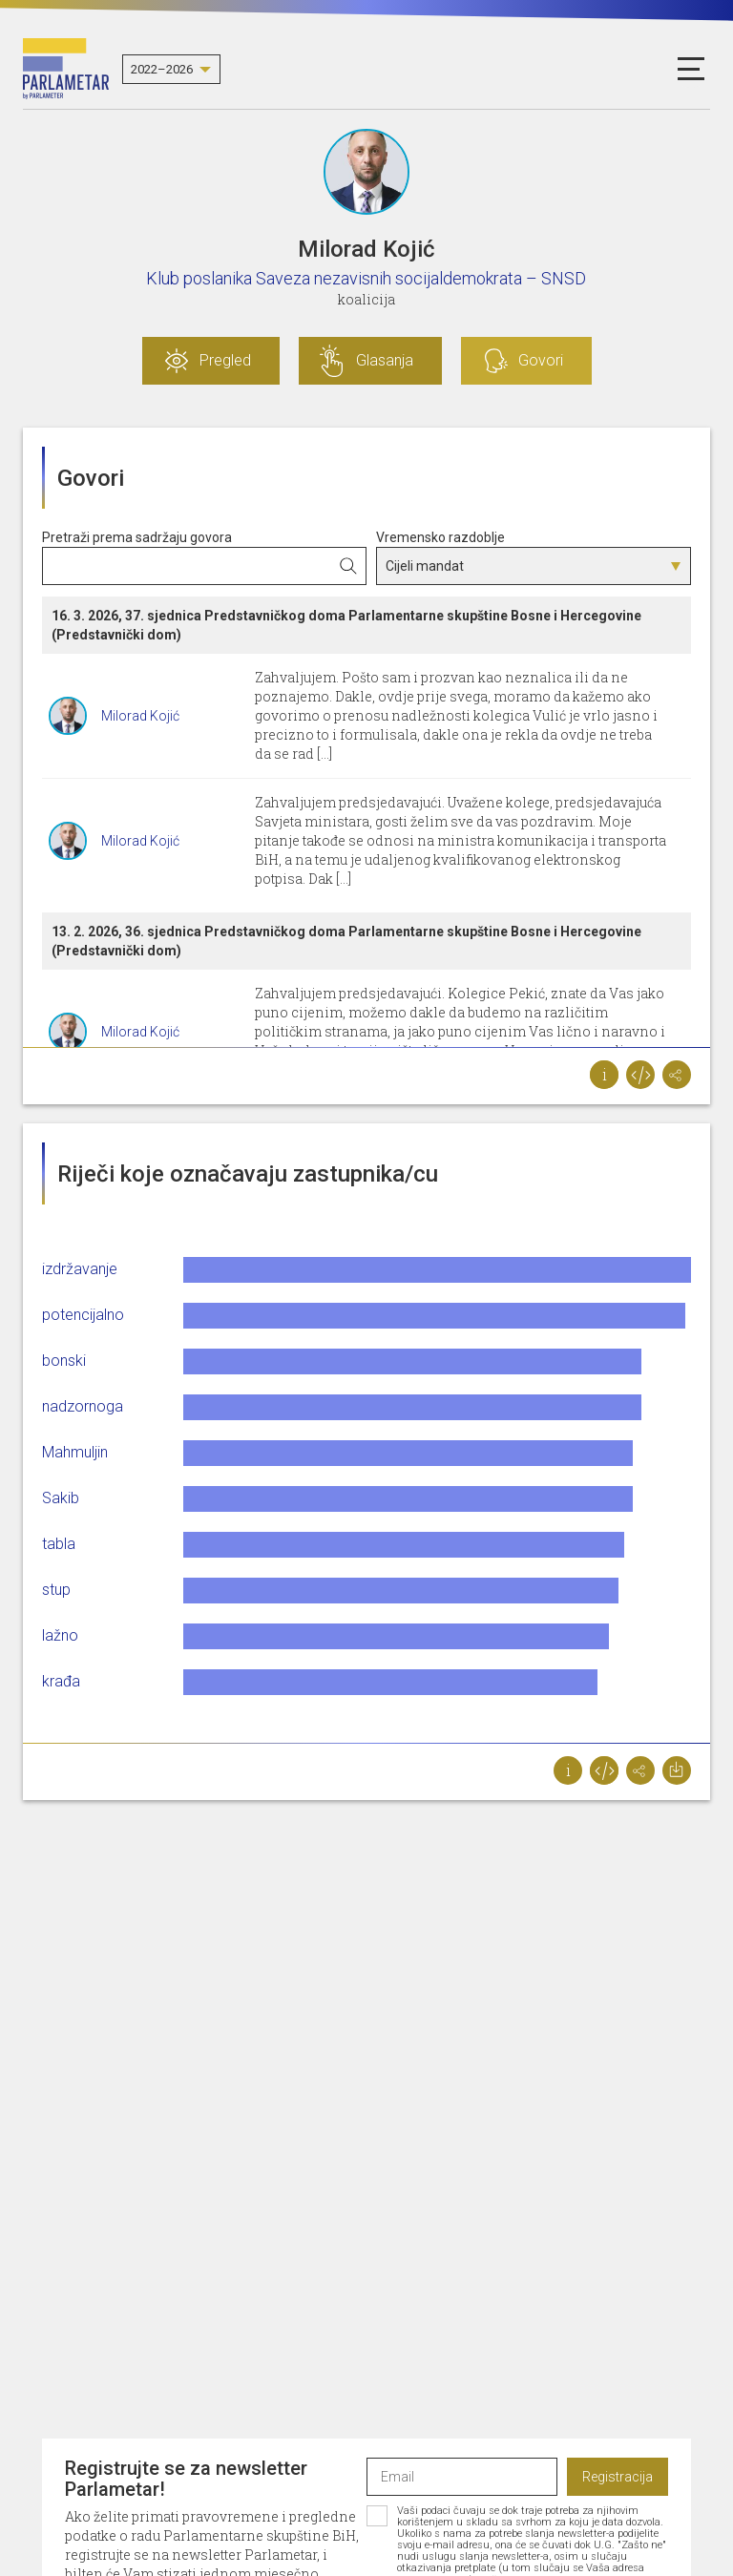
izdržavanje (79, 1269)
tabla (58, 1544)
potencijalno (83, 1315)
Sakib (60, 1498)
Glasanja (384, 360)
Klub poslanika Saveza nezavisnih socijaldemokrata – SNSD (366, 278)
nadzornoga (82, 1406)
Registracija (617, 2476)
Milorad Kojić (140, 715)
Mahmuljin (75, 1452)
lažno (60, 1635)
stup (56, 1590)
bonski (64, 1360)
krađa (61, 1681)
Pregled (225, 360)
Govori (540, 360)
